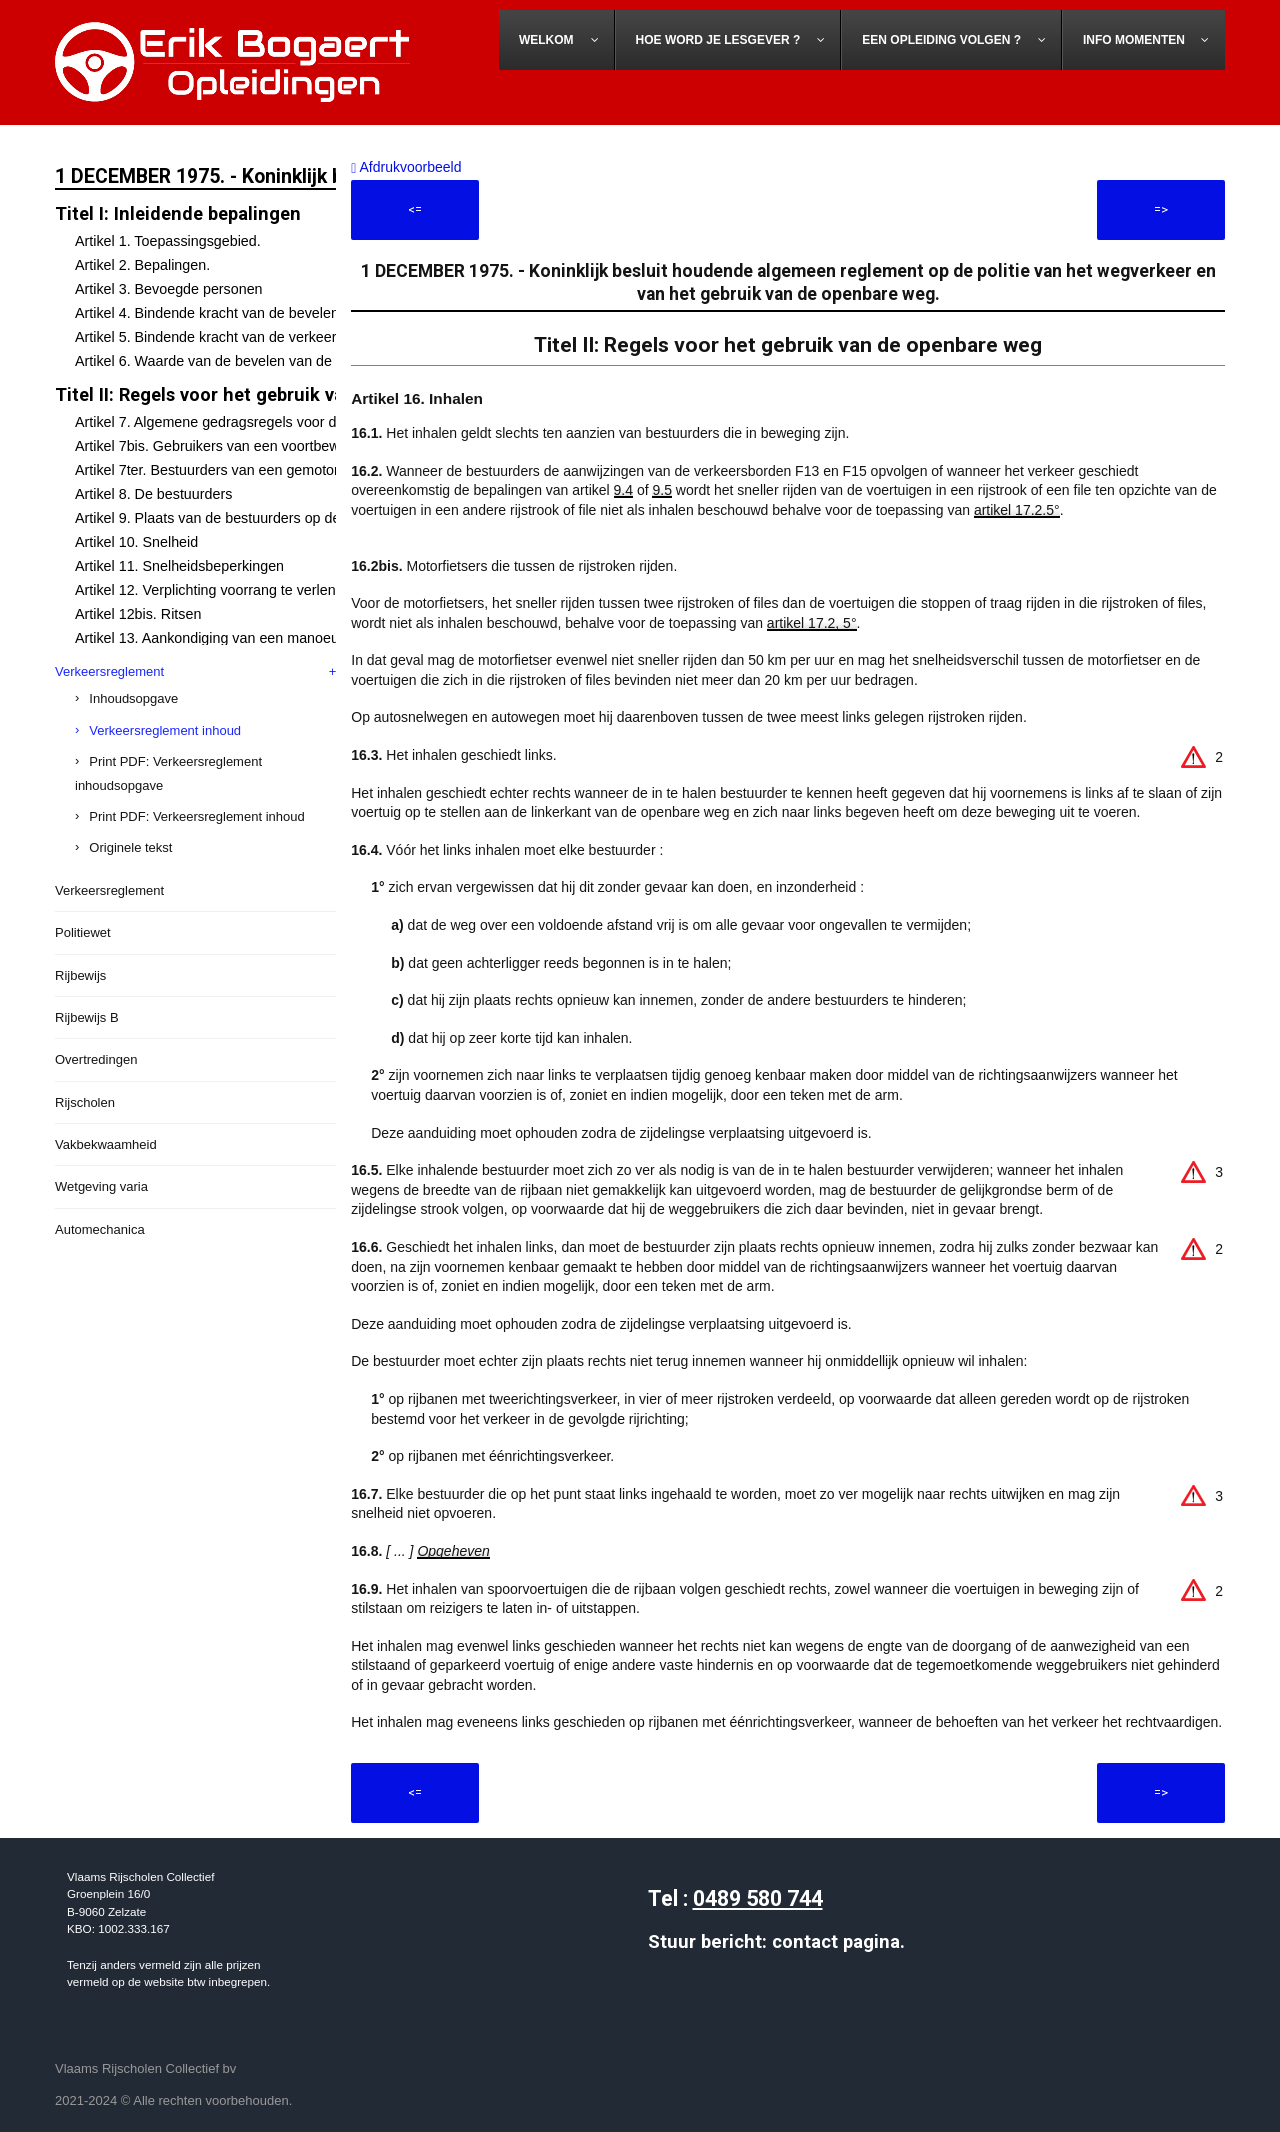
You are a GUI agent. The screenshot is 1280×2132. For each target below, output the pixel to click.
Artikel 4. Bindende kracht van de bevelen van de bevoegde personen (295, 313)
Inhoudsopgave (133, 698)
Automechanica (100, 1229)
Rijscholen (85, 1102)
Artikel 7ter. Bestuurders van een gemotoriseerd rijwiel (246, 470)
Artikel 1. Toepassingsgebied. (168, 241)
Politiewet (83, 932)
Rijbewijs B (87, 1017)
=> (1161, 209)
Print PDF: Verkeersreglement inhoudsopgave (168, 773)
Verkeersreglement (109, 671)
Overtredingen (96, 1059)
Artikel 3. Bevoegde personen (169, 289)
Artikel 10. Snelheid (136, 542)
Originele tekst (130, 847)
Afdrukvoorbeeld (406, 167)
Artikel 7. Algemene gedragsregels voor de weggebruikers (258, 422)
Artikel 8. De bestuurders (153, 494)
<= (415, 209)
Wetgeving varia (101, 1186)
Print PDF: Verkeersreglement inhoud (196, 816)
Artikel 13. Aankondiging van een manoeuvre (217, 638)
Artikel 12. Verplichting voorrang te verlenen (213, 590)
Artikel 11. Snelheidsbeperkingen (179, 566)
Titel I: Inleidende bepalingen (178, 213)
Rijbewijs (80, 975)
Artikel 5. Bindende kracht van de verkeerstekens (230, 337)
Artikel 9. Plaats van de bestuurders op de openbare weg (255, 518)
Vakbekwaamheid (106, 1144)
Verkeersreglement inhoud (165, 730)
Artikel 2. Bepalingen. (142, 265)
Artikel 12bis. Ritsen (138, 614)
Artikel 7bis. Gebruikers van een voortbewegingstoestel (249, 446)
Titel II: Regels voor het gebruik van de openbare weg (279, 394)
